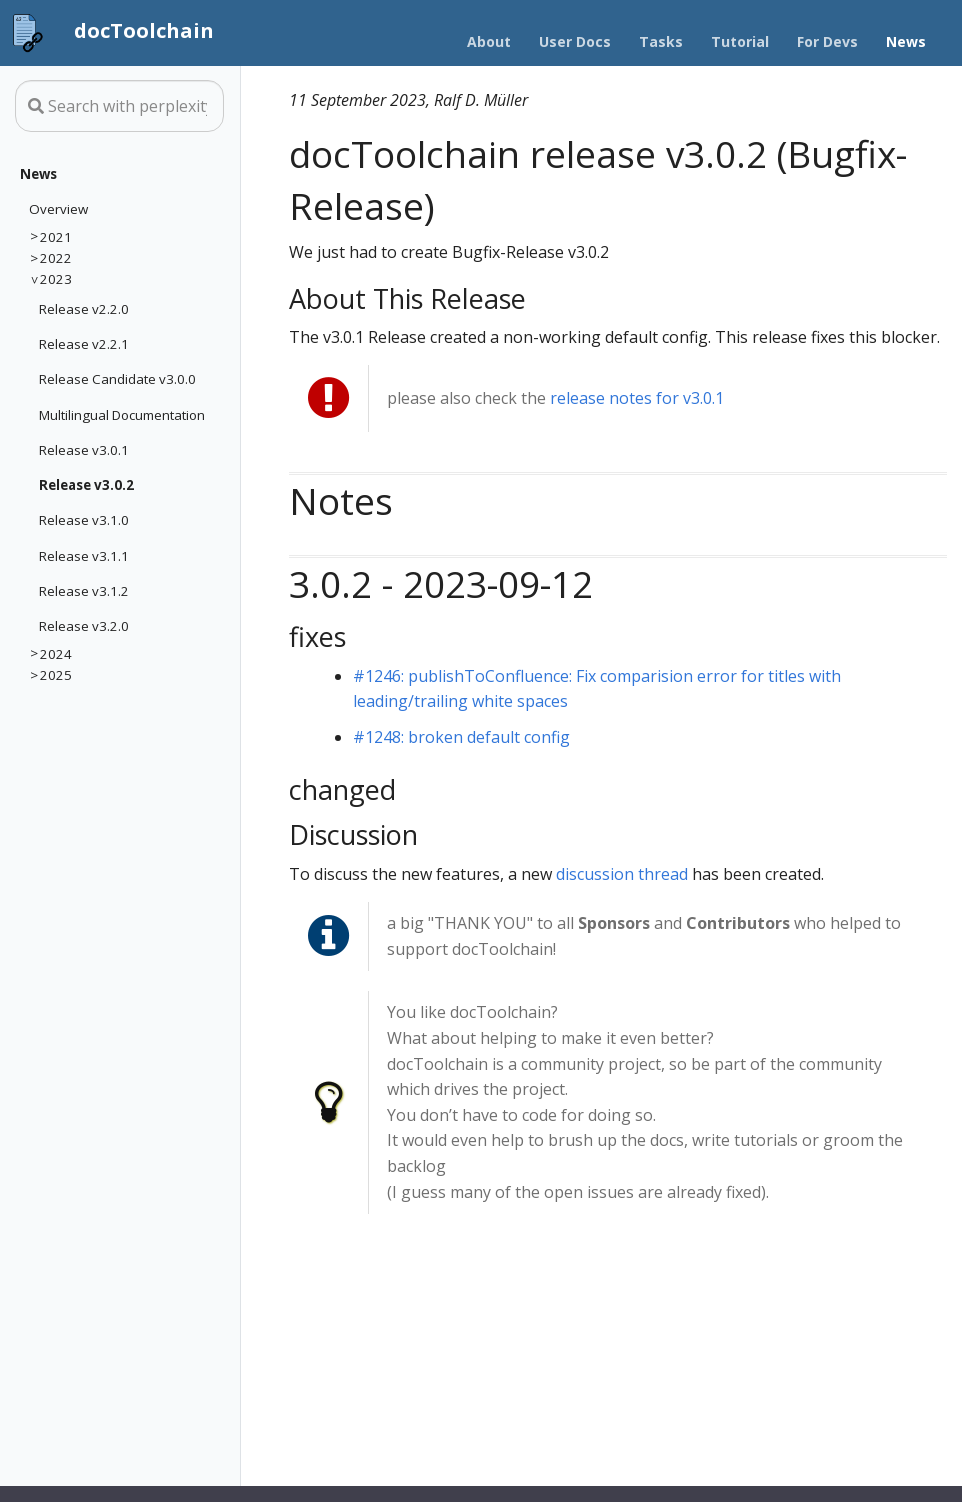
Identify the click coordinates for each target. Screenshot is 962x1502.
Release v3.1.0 (84, 520)
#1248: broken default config (461, 737)
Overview (58, 209)
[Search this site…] (119, 106)
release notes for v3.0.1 (637, 398)
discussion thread (622, 874)
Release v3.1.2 (84, 591)
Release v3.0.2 (86, 485)
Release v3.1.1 (84, 556)
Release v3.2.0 (84, 626)
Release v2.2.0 (84, 309)
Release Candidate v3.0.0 (117, 379)
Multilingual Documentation (122, 415)
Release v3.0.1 (84, 450)
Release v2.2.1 (84, 344)
